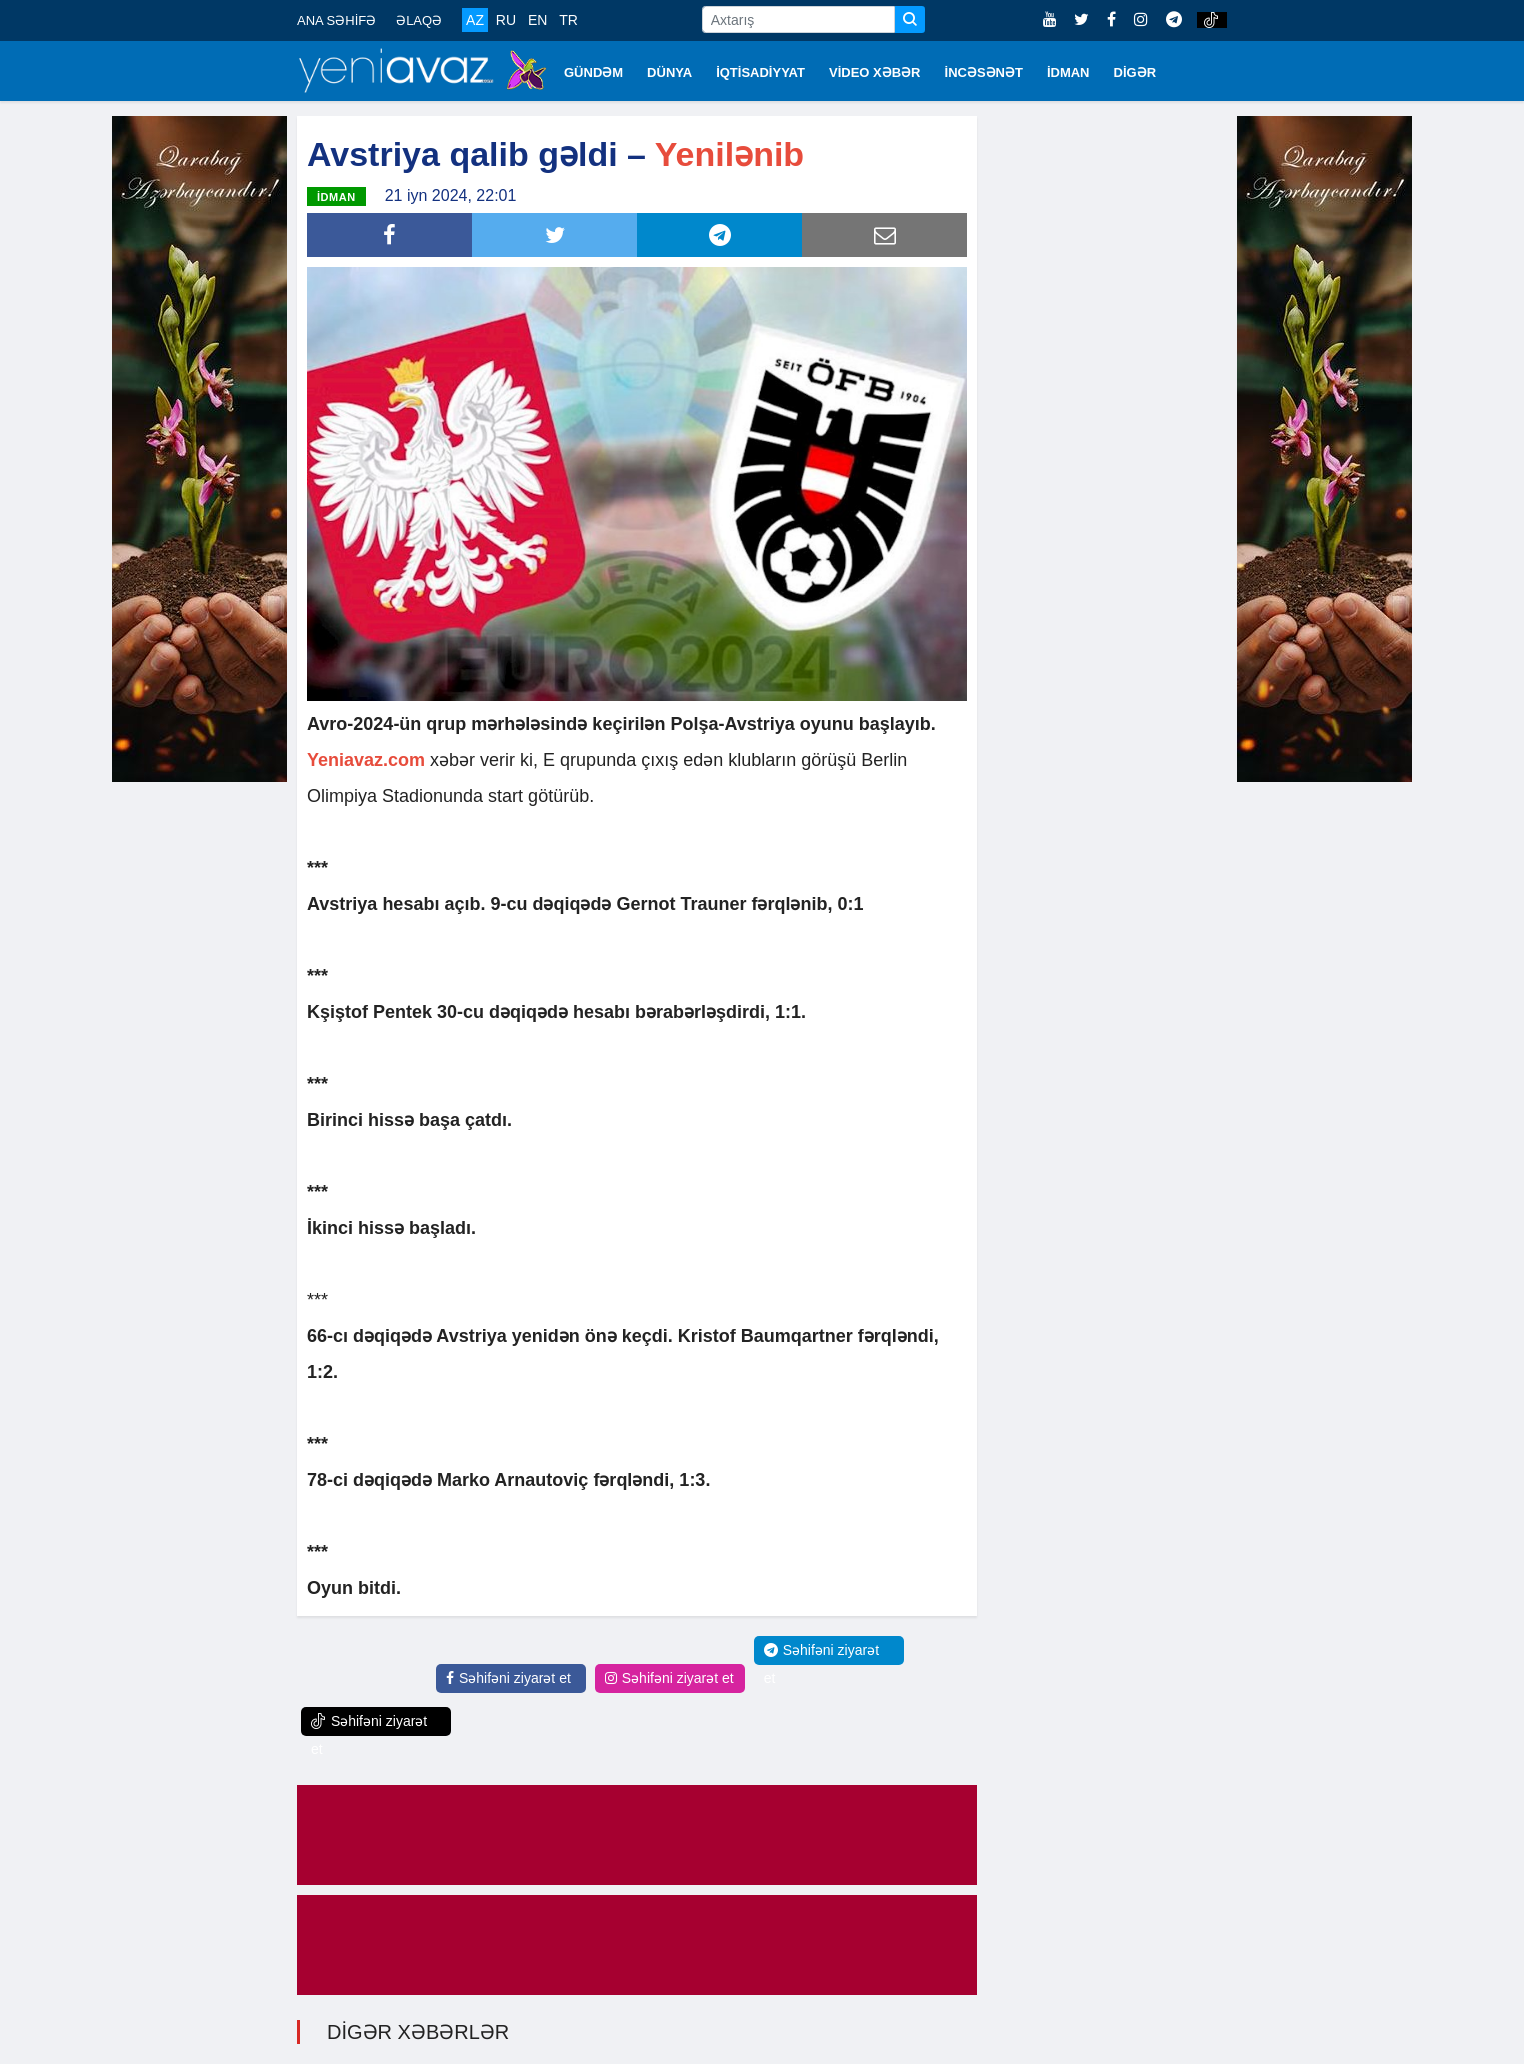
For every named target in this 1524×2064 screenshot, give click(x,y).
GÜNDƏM (593, 72)
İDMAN (1068, 72)
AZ (475, 20)
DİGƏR (1135, 72)
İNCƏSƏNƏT (984, 72)
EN (537, 20)
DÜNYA (669, 72)
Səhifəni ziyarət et (508, 1678)
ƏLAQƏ (419, 20)
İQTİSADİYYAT (760, 72)
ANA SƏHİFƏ (336, 20)
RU (506, 20)
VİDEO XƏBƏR (875, 72)
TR (568, 20)
